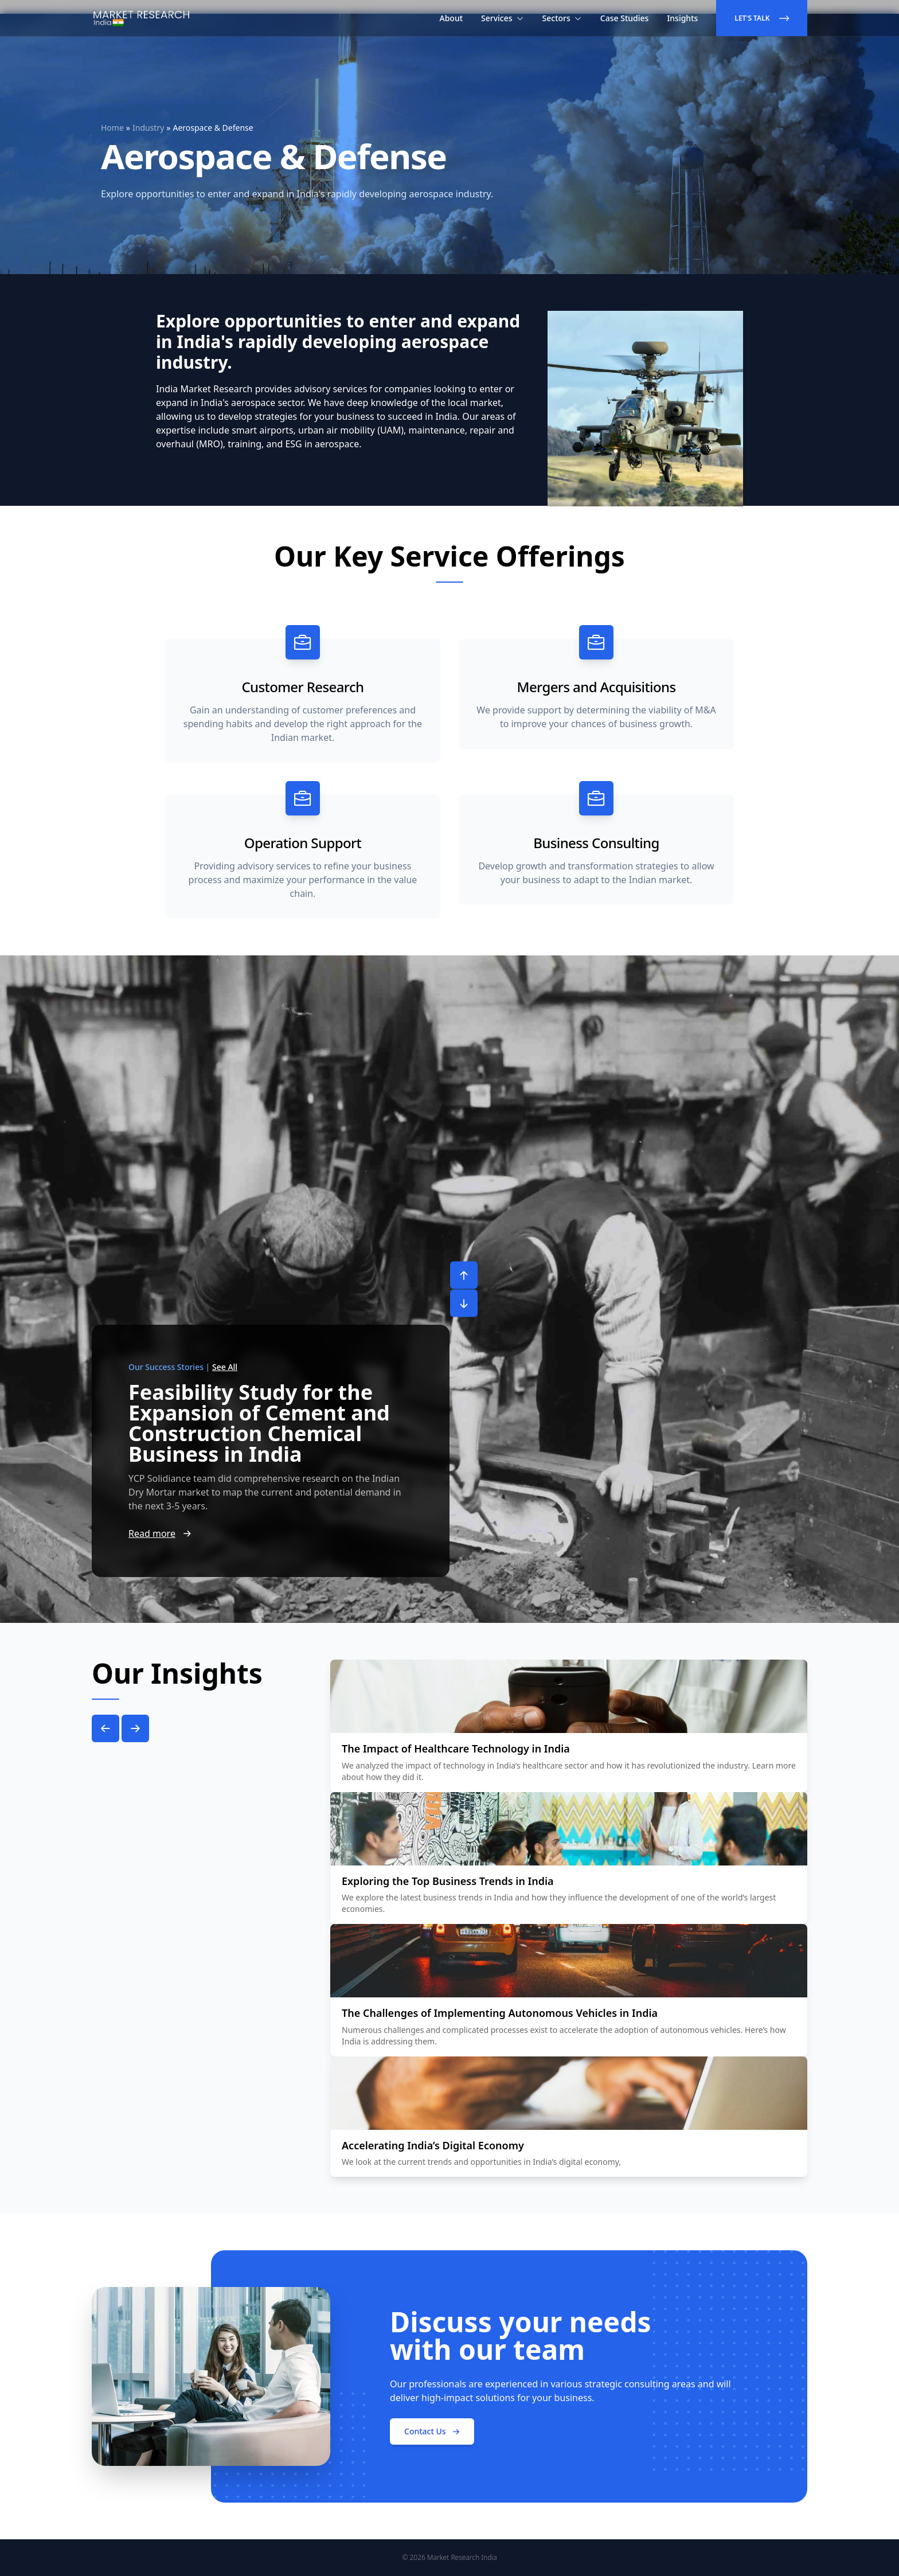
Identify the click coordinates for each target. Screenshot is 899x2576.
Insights (682, 18)
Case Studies (624, 18)
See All (224, 1366)
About (451, 18)
